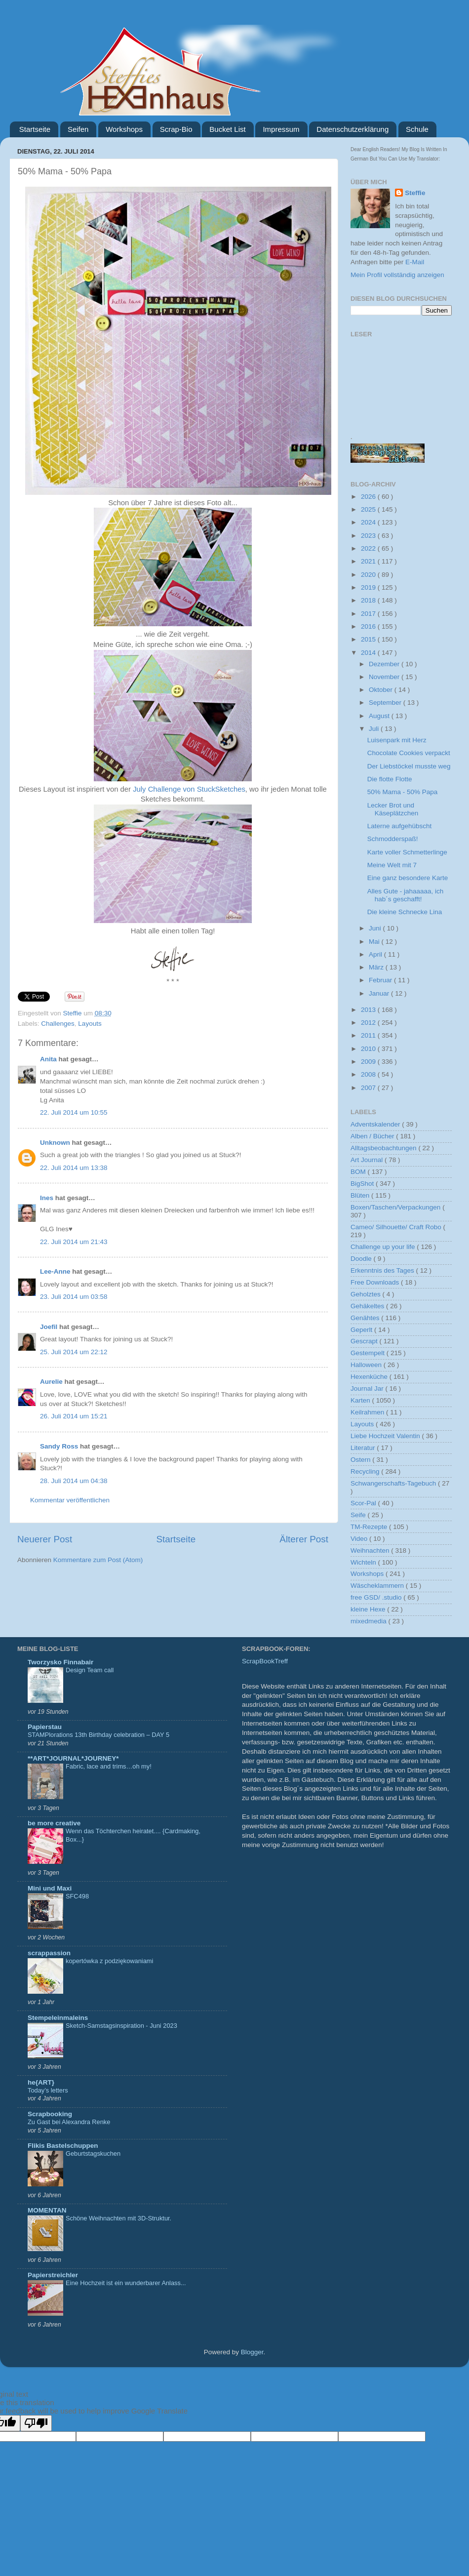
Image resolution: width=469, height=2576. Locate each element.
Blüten (361, 1195)
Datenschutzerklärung (352, 129)
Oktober (381, 689)
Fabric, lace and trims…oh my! (109, 1766)
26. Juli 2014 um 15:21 (74, 1416)
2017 (369, 613)
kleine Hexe (369, 1609)
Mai (375, 941)
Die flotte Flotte (389, 779)
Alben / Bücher (373, 1136)
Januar (380, 993)
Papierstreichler (53, 2275)
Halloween (367, 1364)
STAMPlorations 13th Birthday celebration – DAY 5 (98, 1734)
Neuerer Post (44, 1539)
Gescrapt (365, 1341)
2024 (369, 522)
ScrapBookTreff (265, 1661)
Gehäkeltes (368, 1306)
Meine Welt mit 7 (392, 865)
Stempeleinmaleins (58, 2017)
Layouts (89, 1023)
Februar (381, 980)
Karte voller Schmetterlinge (407, 852)
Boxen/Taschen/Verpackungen (396, 1207)
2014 (369, 652)
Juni (376, 928)
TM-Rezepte (370, 1526)
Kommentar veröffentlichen (70, 1500)
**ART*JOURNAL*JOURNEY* (73, 1758)
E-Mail (414, 262)
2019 (369, 587)
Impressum (281, 129)
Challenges (58, 1023)
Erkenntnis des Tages (383, 1270)
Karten (361, 1400)
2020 (369, 574)
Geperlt (362, 1329)
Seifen (78, 129)
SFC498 (77, 1896)
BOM (359, 1171)
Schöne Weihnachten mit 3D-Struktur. (118, 2218)
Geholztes (367, 1294)
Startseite (34, 129)
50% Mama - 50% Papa (402, 792)
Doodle (362, 1258)
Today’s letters (48, 2090)
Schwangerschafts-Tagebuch (394, 1483)
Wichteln (364, 1562)
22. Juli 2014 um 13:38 (74, 1167)
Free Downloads (376, 1282)
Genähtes (366, 1318)
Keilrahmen (368, 1412)
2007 (369, 1087)
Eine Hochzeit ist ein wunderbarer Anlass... (126, 2283)
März (377, 967)
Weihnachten (371, 1550)
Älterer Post (303, 1539)
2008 (369, 1074)
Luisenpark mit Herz (397, 740)
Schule (417, 129)
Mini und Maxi (50, 1888)
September (386, 702)
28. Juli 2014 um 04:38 (74, 1481)
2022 (369, 548)
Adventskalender (376, 1124)
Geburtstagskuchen (93, 2153)
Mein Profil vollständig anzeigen (397, 275)
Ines (46, 1198)
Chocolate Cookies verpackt (408, 753)
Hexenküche (370, 1376)
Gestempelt (369, 1353)
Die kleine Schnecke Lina (404, 912)
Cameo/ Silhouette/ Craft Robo (397, 1227)
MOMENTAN (47, 2210)
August (380, 716)
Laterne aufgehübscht (399, 826)
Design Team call (90, 1670)
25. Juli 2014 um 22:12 (74, 1352)
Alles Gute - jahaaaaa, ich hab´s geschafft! (405, 895)
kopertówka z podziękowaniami (109, 1961)
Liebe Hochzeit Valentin (386, 1436)
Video (360, 1538)
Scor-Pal (364, 1503)
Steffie (73, 1013)
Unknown (55, 1142)
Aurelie (51, 1381)
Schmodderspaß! (392, 839)
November (385, 677)
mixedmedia (370, 1621)
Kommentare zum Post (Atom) (98, 1560)
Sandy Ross (59, 1446)
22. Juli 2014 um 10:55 (74, 1112)
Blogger (252, 2352)
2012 (369, 1022)
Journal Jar (368, 1388)
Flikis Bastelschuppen (63, 2145)
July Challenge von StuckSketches (189, 789)
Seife (359, 1515)
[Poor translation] (36, 2423)
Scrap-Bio (176, 129)
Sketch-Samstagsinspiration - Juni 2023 (121, 2025)
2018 (369, 600)
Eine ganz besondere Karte (407, 878)
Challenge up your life (384, 1246)
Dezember (385, 664)
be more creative (54, 1823)
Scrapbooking (50, 2114)
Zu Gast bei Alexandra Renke (69, 2122)
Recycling (366, 1471)
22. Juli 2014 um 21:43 (74, 1242)
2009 (369, 1061)
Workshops (124, 129)
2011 (369, 1035)
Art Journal (368, 1160)
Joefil (48, 1326)
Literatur (364, 1447)
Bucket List (227, 129)
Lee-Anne (55, 1271)
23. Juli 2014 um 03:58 (74, 1296)
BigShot (363, 1183)
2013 (369, 1009)
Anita (48, 1059)
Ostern (361, 1459)
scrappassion (49, 1953)
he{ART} (41, 2082)
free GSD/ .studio (377, 1597)
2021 (369, 561)
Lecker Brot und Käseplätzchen (393, 809)
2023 (369, 535)
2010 (369, 1048)
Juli (375, 728)
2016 (369, 626)
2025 (369, 509)
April (376, 954)
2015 (369, 639)
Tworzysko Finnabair (60, 1662)
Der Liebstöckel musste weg (409, 766)
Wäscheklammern (378, 1585)
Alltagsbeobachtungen (384, 1148)
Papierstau (45, 1727)
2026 (369, 496)
